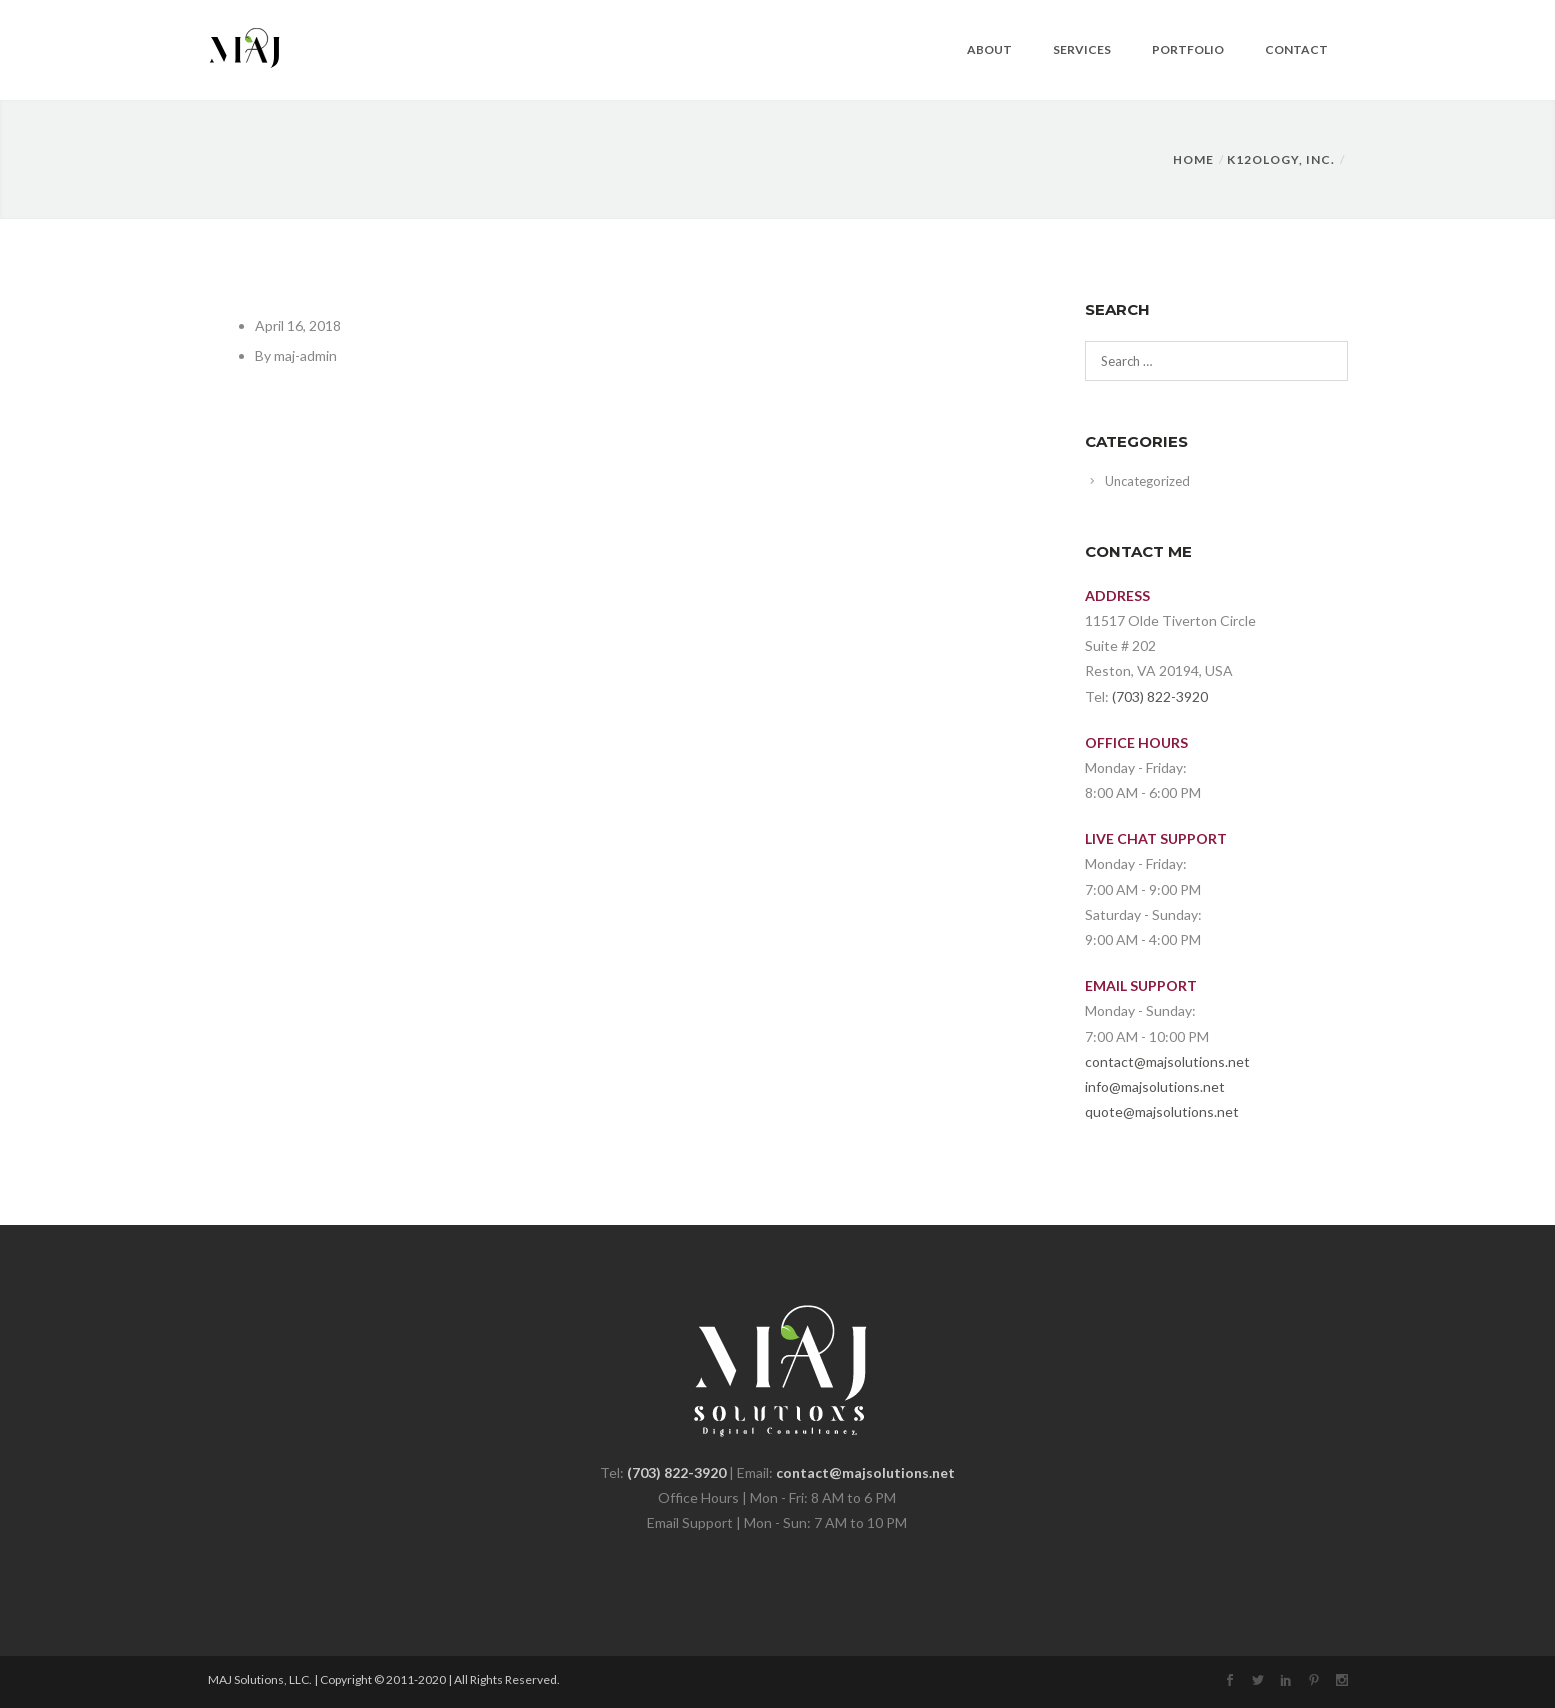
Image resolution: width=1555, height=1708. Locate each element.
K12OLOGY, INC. (1281, 159)
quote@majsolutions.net (1162, 1111)
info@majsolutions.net (1155, 1086)
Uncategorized (1147, 481)
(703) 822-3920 (1160, 696)
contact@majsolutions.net (1167, 1061)
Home (1193, 159)
